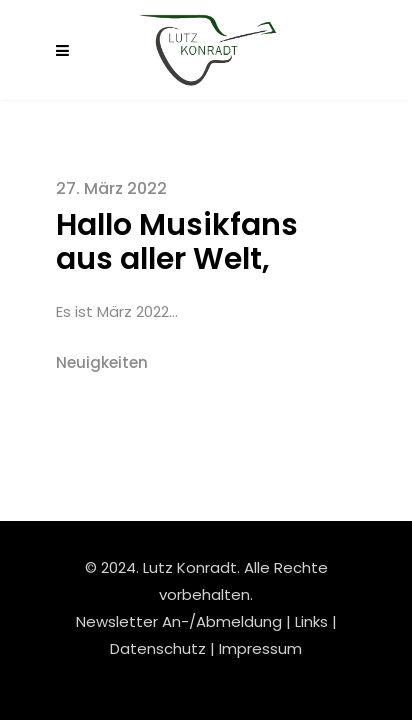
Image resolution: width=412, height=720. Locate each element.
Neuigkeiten (102, 362)
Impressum (260, 648)
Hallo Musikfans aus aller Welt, (177, 242)
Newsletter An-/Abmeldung (179, 621)
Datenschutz (160, 648)
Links (311, 621)
